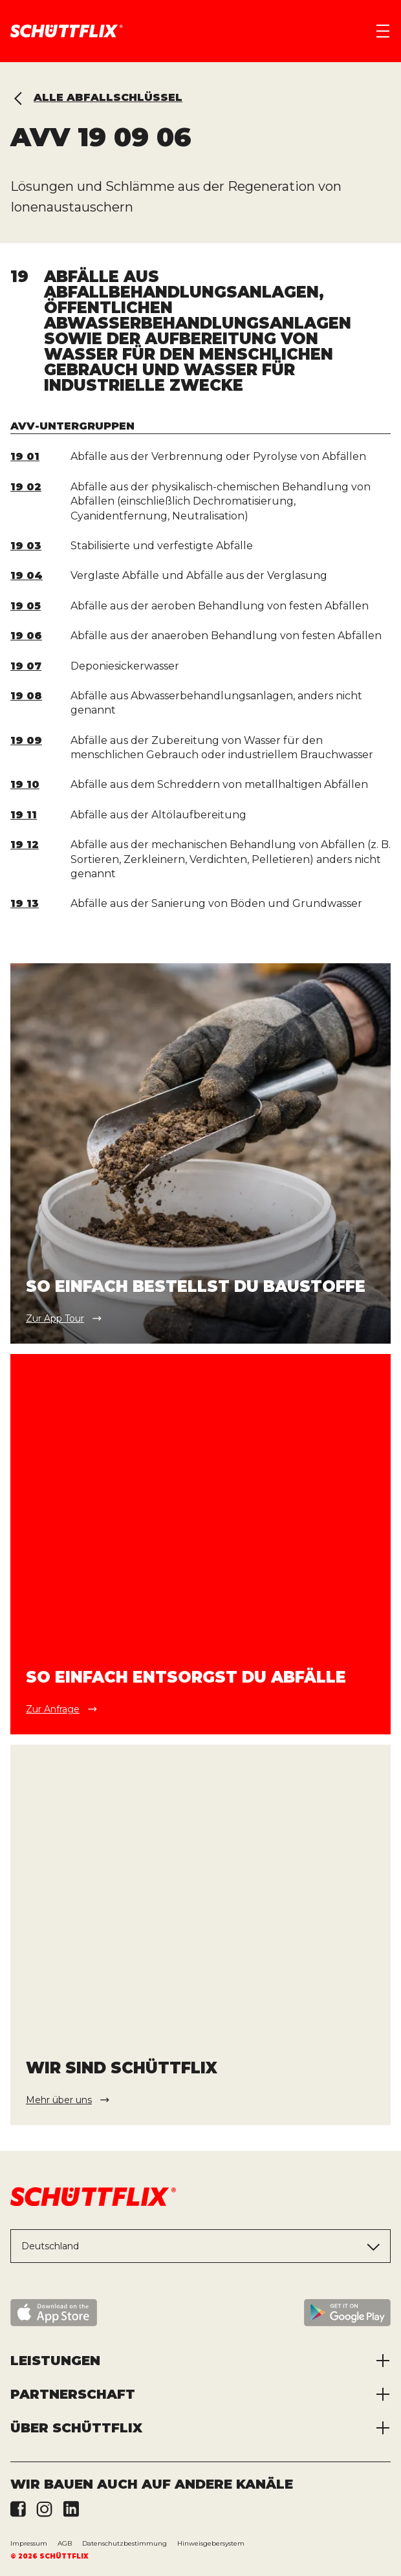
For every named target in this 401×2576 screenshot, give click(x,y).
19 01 (24, 456)
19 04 (26, 575)
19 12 (24, 844)
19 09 (26, 740)
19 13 (24, 903)
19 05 (25, 606)
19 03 (25, 546)
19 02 (25, 487)
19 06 (26, 635)
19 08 (26, 696)
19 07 (25, 666)
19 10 (24, 784)
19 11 (23, 815)
